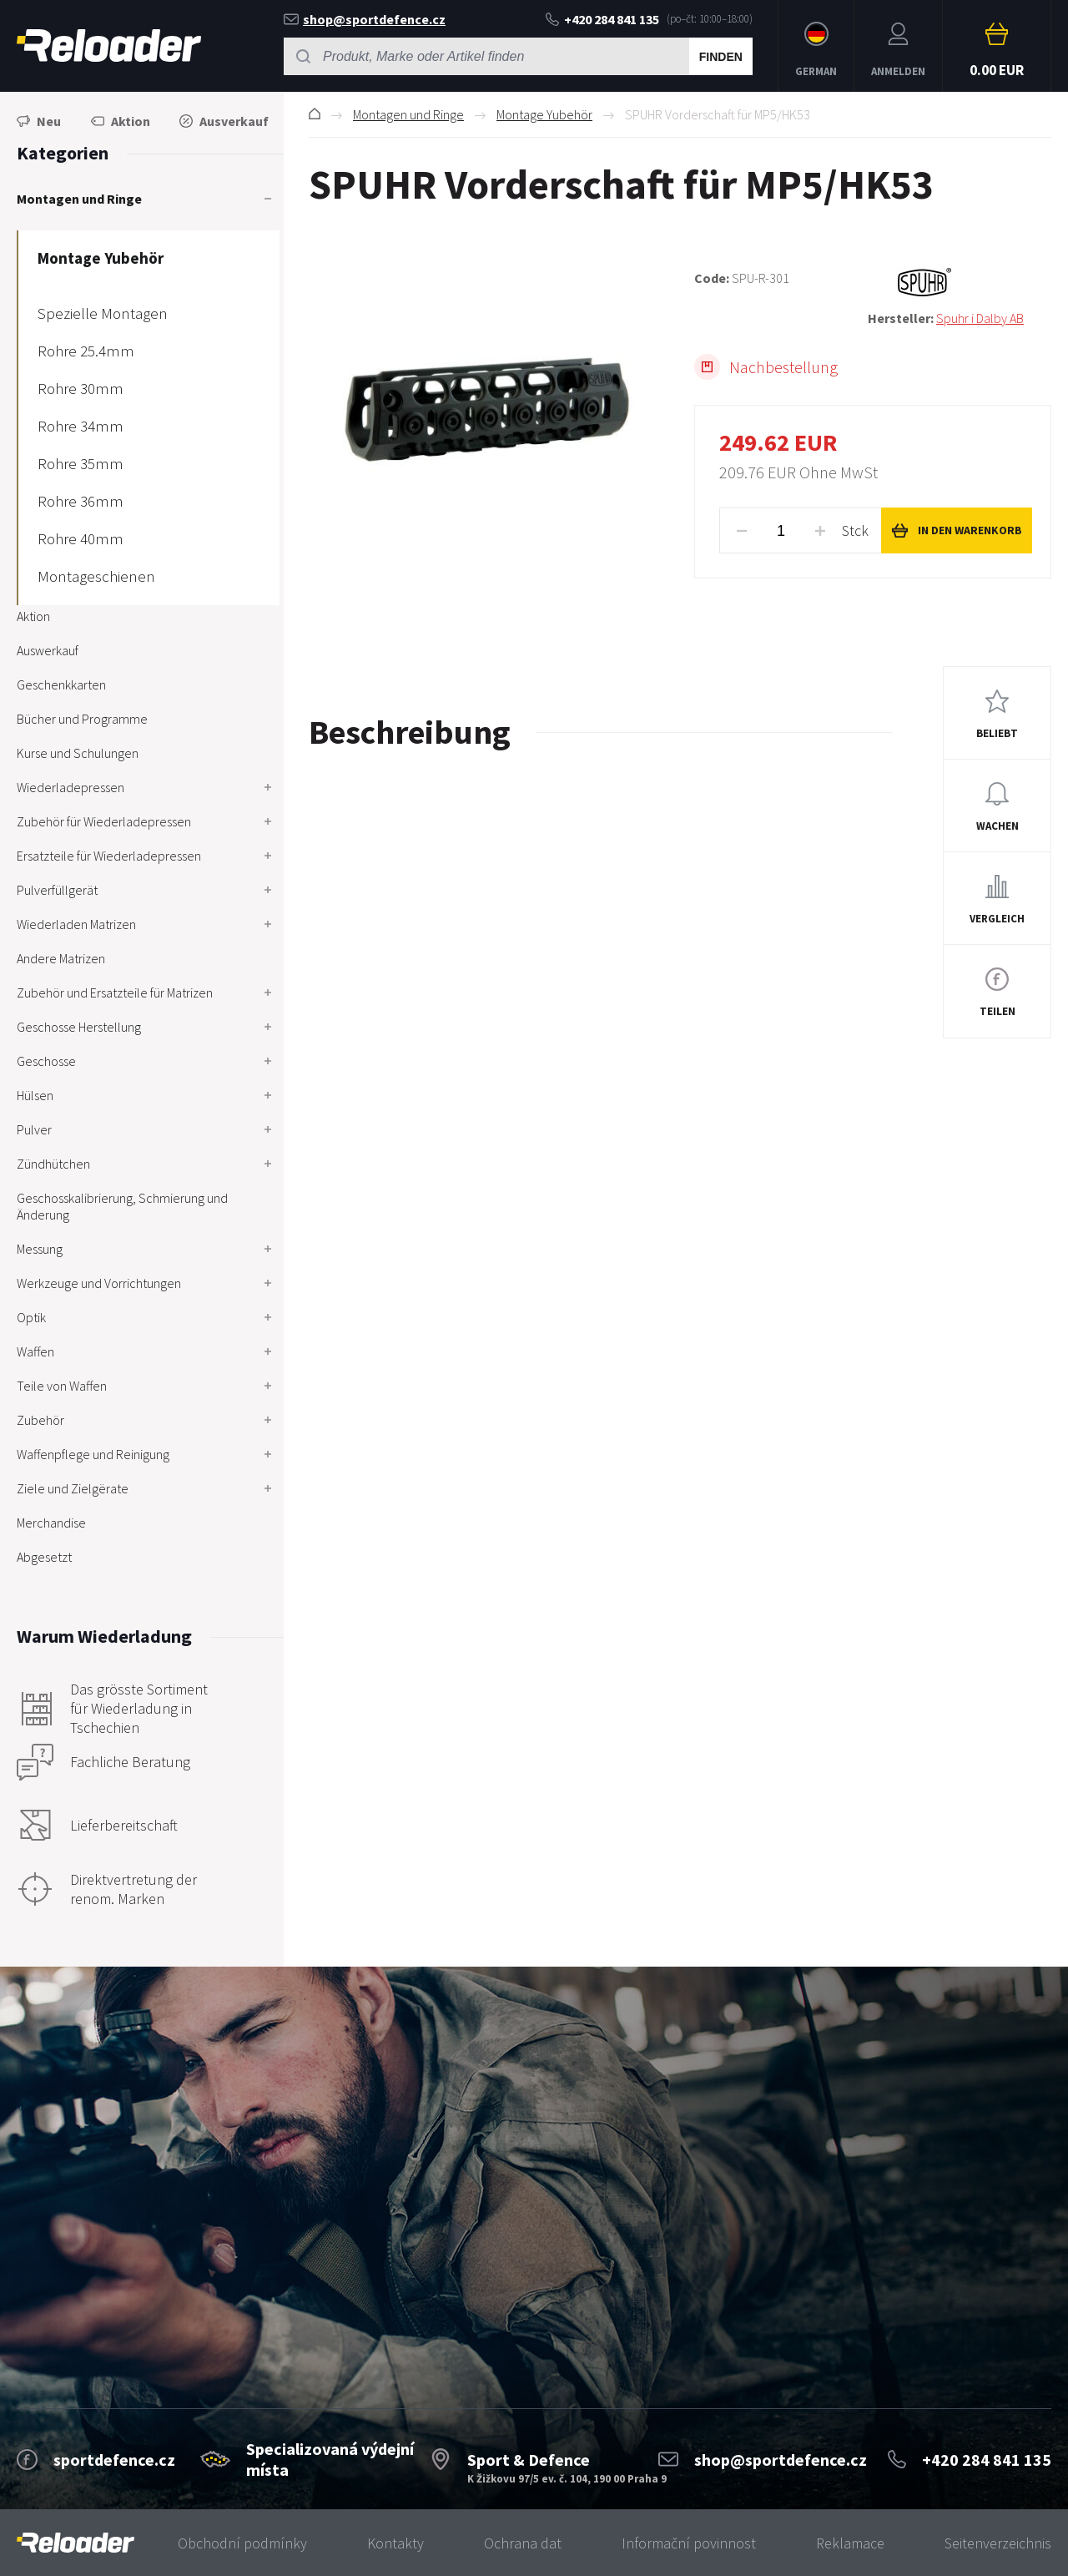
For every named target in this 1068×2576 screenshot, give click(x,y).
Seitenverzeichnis (998, 2543)
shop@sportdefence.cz (365, 19)
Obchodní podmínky (242, 2543)
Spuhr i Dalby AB (980, 318)
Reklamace (850, 2543)
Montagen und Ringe (408, 114)
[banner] (75, 2543)
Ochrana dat (523, 2543)
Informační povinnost (689, 2543)
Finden (721, 56)
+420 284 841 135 (602, 19)
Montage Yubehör (544, 114)
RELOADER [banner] (109, 45)
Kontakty (395, 2543)
